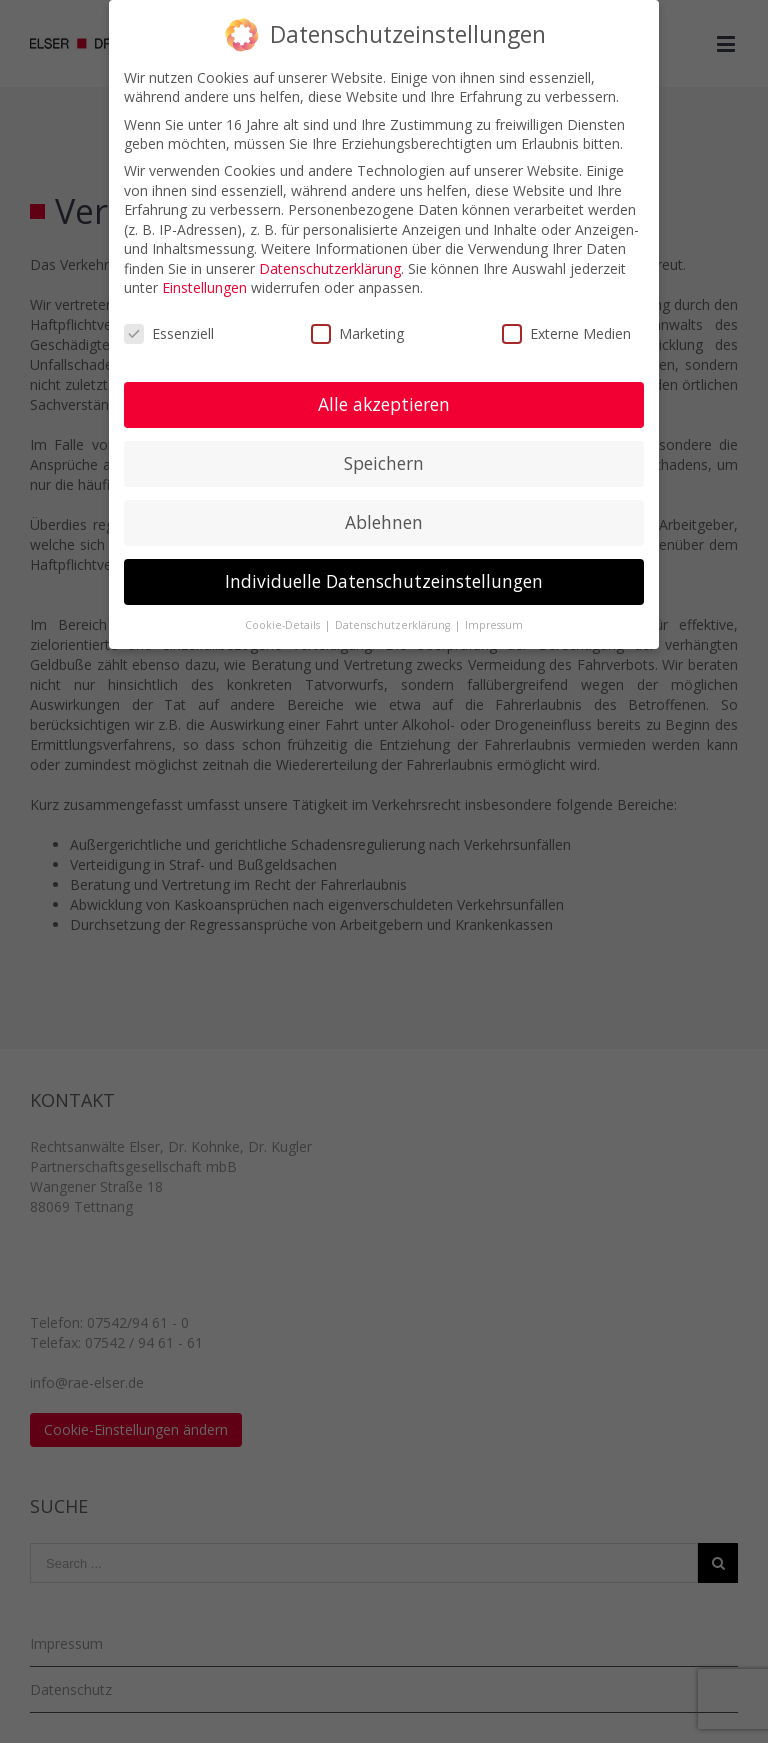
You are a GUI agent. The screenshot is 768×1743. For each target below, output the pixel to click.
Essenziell (169, 333)
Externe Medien (566, 333)
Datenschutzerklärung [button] (394, 625)
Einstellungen (204, 287)
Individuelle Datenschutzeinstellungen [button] (384, 581)
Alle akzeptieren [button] (384, 404)
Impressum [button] (494, 625)
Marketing (357, 333)
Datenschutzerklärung (330, 268)
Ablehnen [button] (384, 522)
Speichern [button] (384, 463)
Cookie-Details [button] (284, 625)
